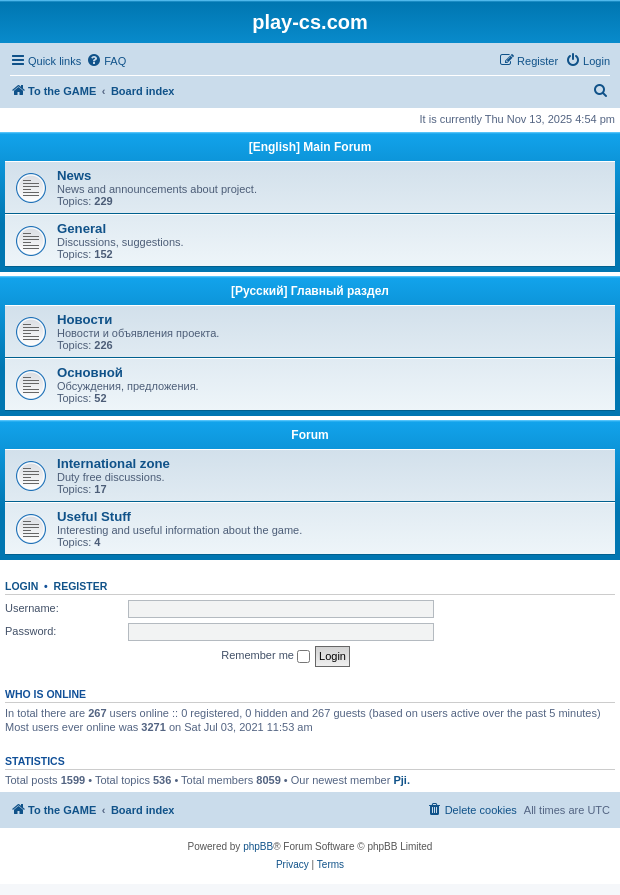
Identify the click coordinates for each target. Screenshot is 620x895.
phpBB (258, 846)
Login (21, 586)
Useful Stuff (94, 516)
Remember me (265, 656)
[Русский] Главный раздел (310, 291)
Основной (90, 372)
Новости (84, 319)
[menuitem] (106, 61)
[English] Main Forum (310, 147)
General (81, 228)
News (74, 175)
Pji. (401, 780)
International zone (113, 463)
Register (81, 586)
